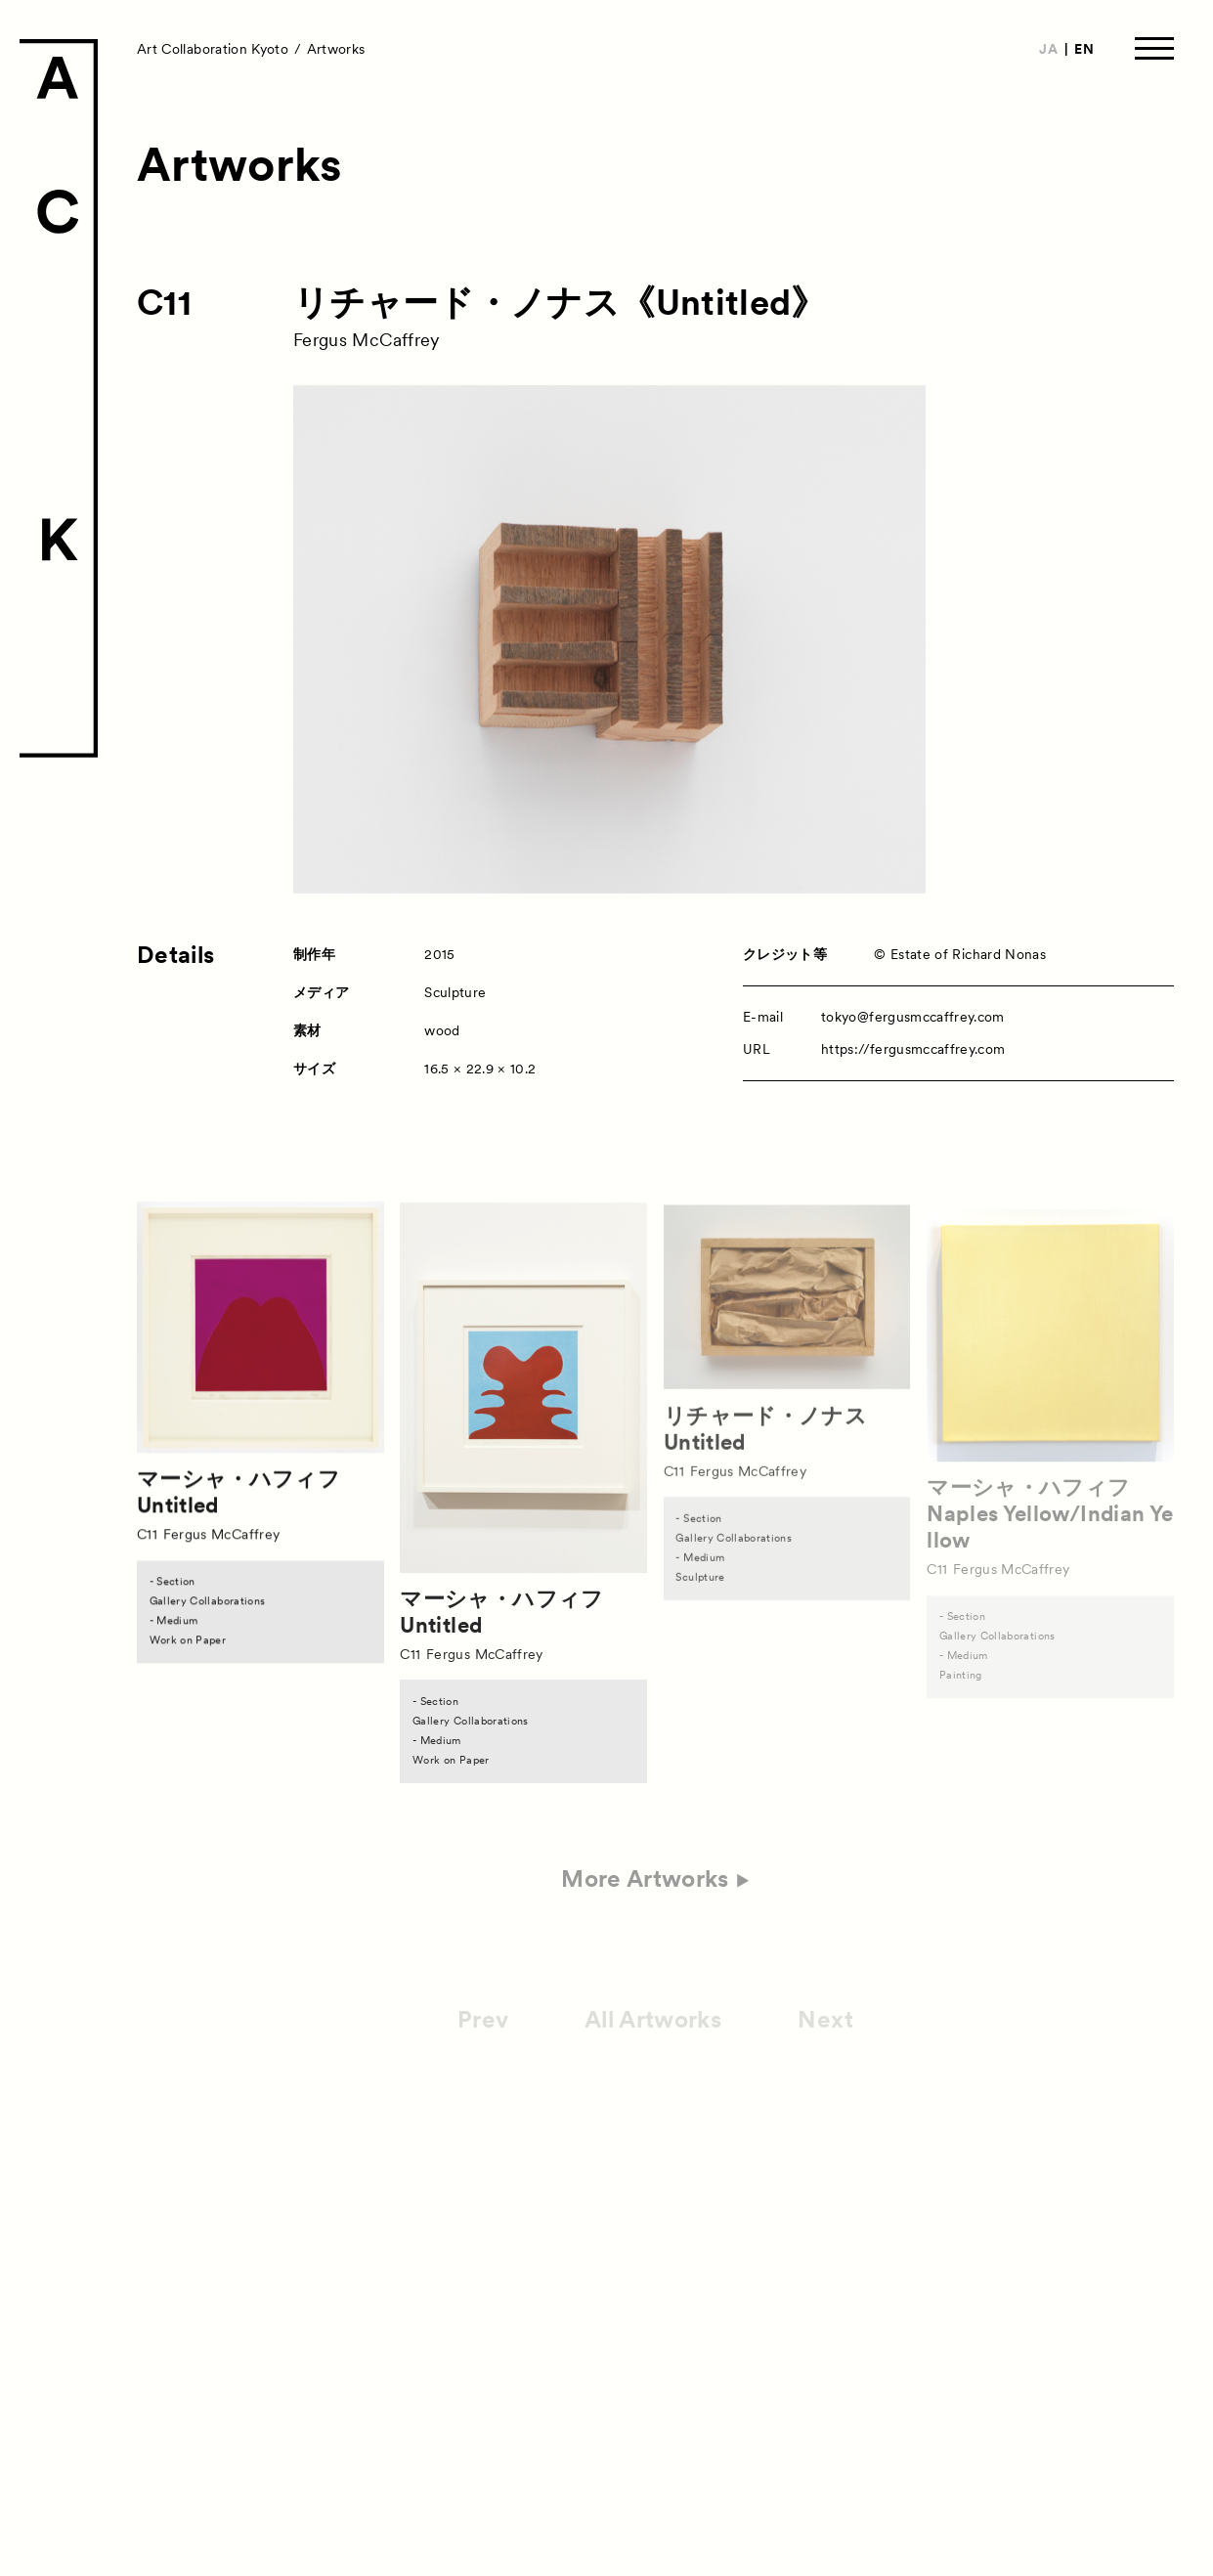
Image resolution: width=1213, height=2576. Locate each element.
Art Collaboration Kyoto (212, 49)
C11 (164, 303)
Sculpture (455, 992)
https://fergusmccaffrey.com (913, 1049)
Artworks (336, 49)
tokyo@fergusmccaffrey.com (913, 1017)
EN (1084, 49)
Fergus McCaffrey (366, 339)
